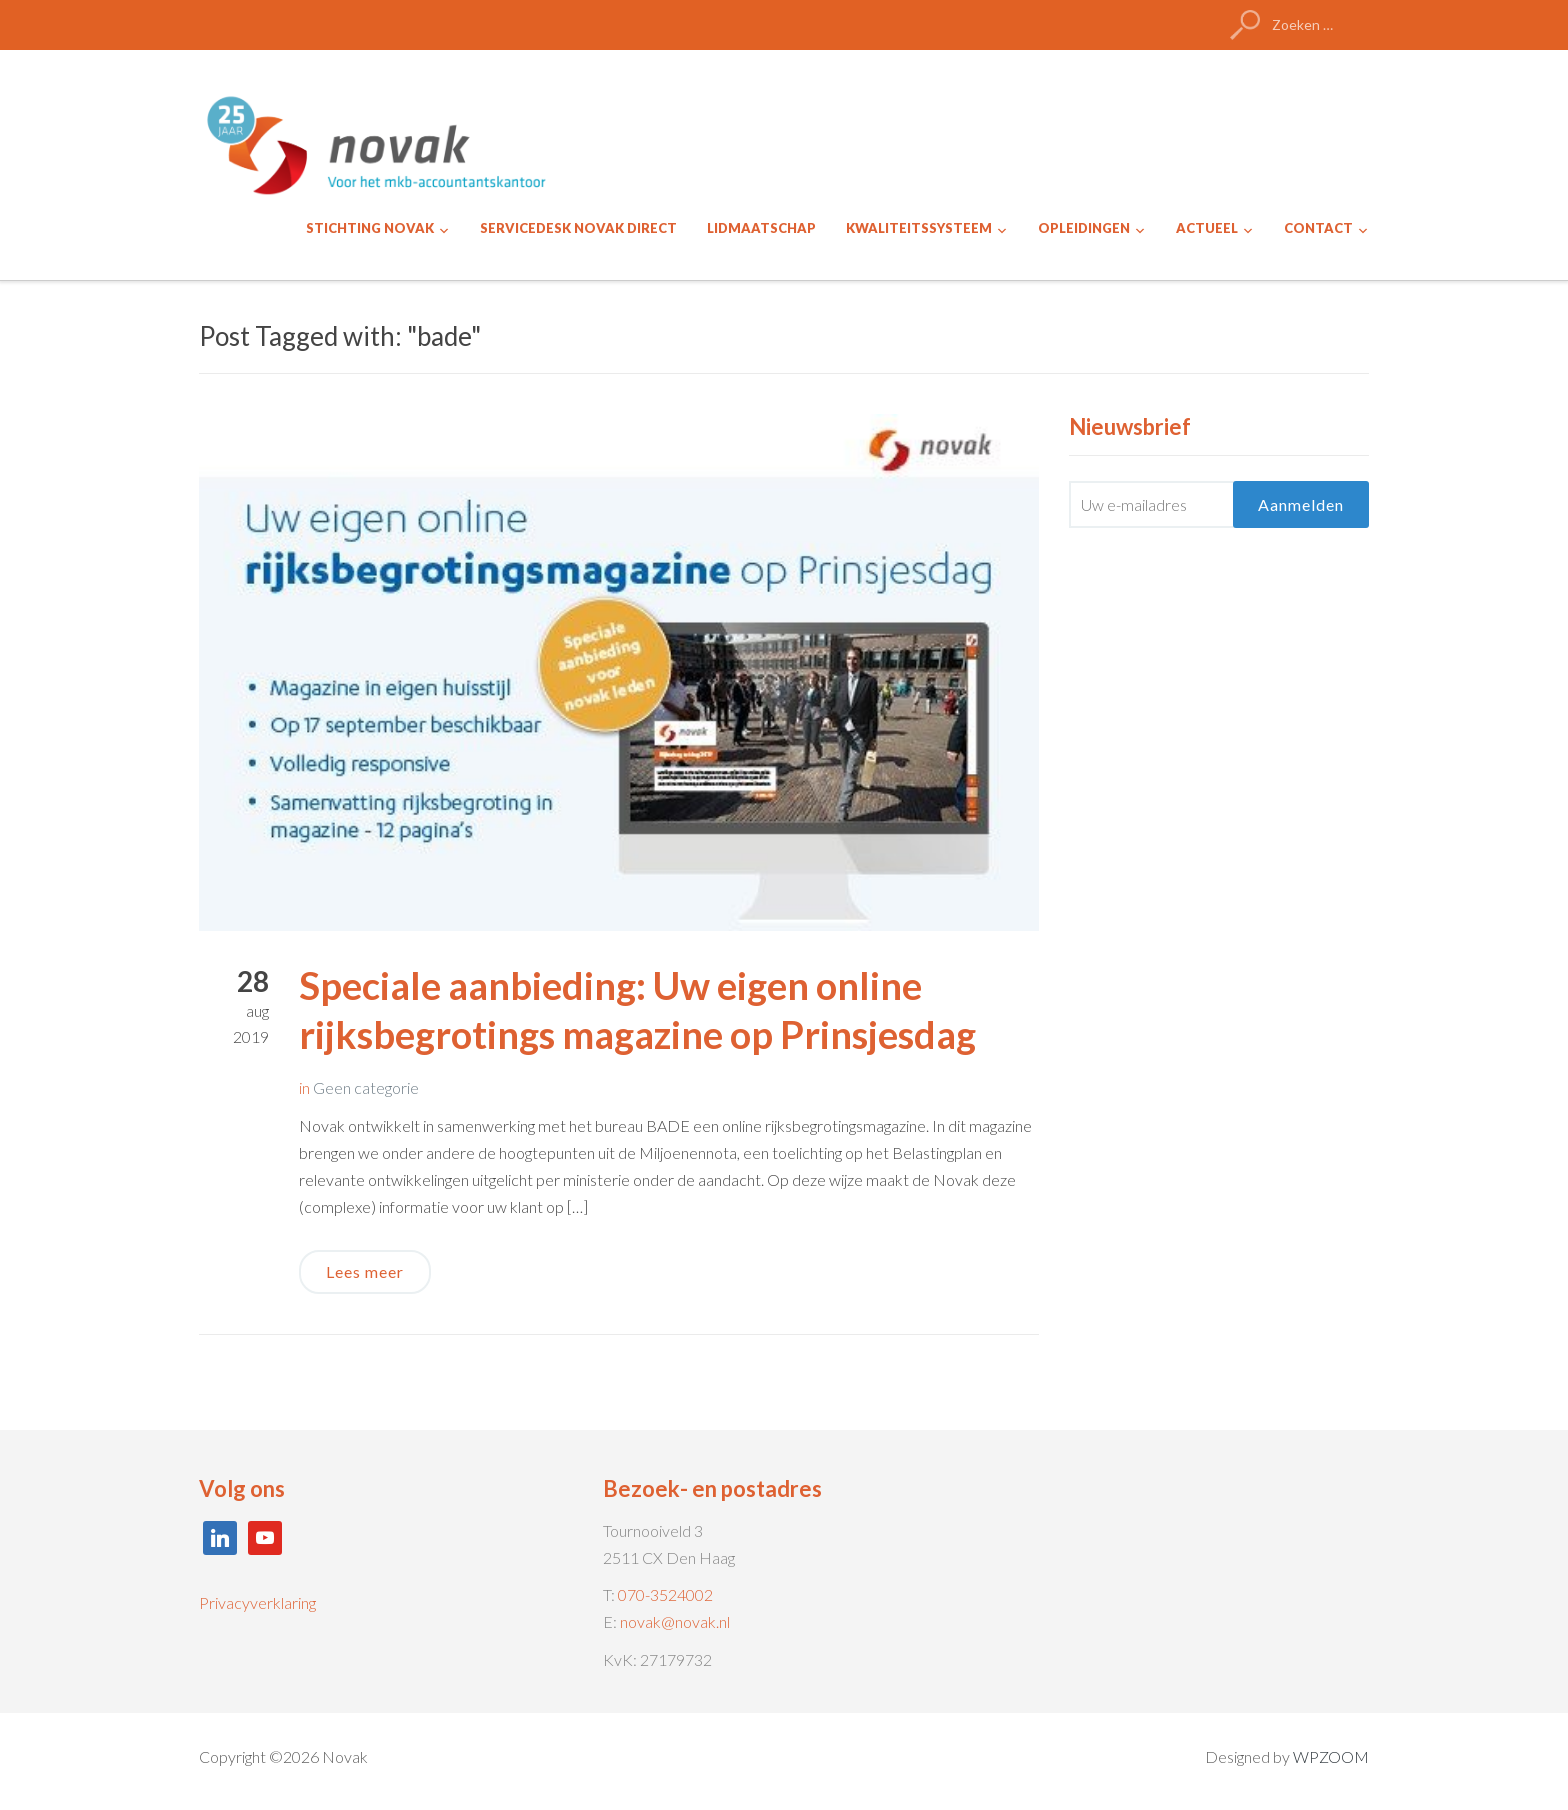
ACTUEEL (1207, 228)
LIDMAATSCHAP (761, 228)
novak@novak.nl (675, 1621)
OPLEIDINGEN (1084, 228)
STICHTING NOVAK (370, 228)
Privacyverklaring (257, 1602)
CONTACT (1318, 228)
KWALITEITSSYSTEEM (919, 228)
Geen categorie (366, 1087)
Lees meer (365, 1271)
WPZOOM (1331, 1756)
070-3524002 (665, 1594)
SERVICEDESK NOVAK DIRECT (578, 228)
